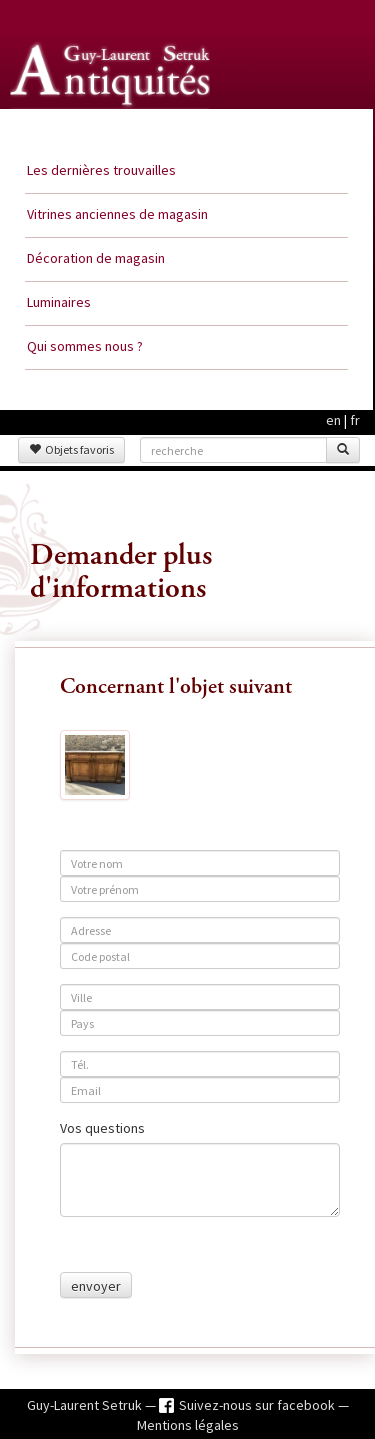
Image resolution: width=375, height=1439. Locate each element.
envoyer (96, 1286)
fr (355, 420)
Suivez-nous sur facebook (258, 1405)
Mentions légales (188, 1425)
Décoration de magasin (96, 258)
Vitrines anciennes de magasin (117, 214)
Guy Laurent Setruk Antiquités (112, 129)
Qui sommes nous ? (85, 346)
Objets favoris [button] (71, 449)
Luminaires (59, 302)
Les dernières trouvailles (101, 170)
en (333, 420)
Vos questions (102, 1128)
